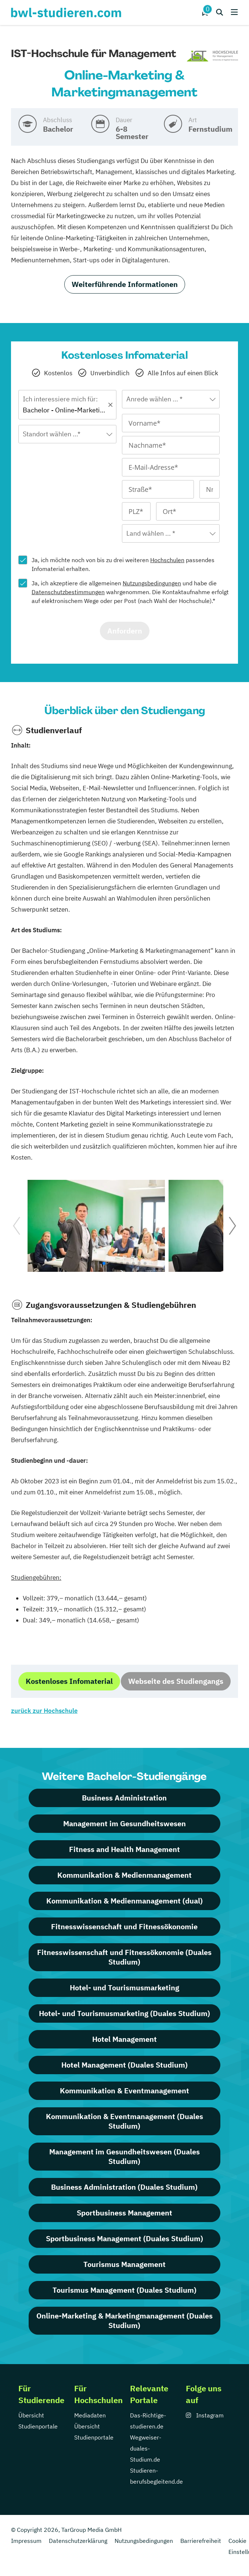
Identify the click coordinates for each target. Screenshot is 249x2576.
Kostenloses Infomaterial (69, 1681)
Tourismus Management (124, 2264)
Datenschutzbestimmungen (68, 592)
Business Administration (124, 1798)
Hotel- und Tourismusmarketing (124, 1988)
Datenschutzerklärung (78, 2540)
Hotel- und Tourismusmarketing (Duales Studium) (124, 2013)
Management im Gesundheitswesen (124, 1823)
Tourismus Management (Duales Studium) (124, 2290)
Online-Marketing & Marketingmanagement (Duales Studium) (124, 2320)
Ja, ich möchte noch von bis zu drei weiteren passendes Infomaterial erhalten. (123, 564)
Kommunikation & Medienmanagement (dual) (124, 1901)
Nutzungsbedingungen (152, 583)
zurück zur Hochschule (44, 1711)
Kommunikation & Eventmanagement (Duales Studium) (124, 2121)
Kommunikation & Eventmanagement (124, 2091)
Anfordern (124, 631)
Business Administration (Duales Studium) (124, 2187)
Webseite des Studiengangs (175, 1681)
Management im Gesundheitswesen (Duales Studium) (124, 2156)
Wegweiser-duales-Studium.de (145, 2448)
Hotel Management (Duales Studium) (124, 2065)
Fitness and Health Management (124, 1849)
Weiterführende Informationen (125, 284)
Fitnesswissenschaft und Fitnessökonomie (124, 1926)
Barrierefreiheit (200, 2540)
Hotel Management (124, 2039)
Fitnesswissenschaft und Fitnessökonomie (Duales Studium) (124, 1957)
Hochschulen (167, 560)
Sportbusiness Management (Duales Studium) (124, 2238)
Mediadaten (90, 2415)
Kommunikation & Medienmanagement (124, 1875)
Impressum (26, 2540)
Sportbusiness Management (124, 2213)
